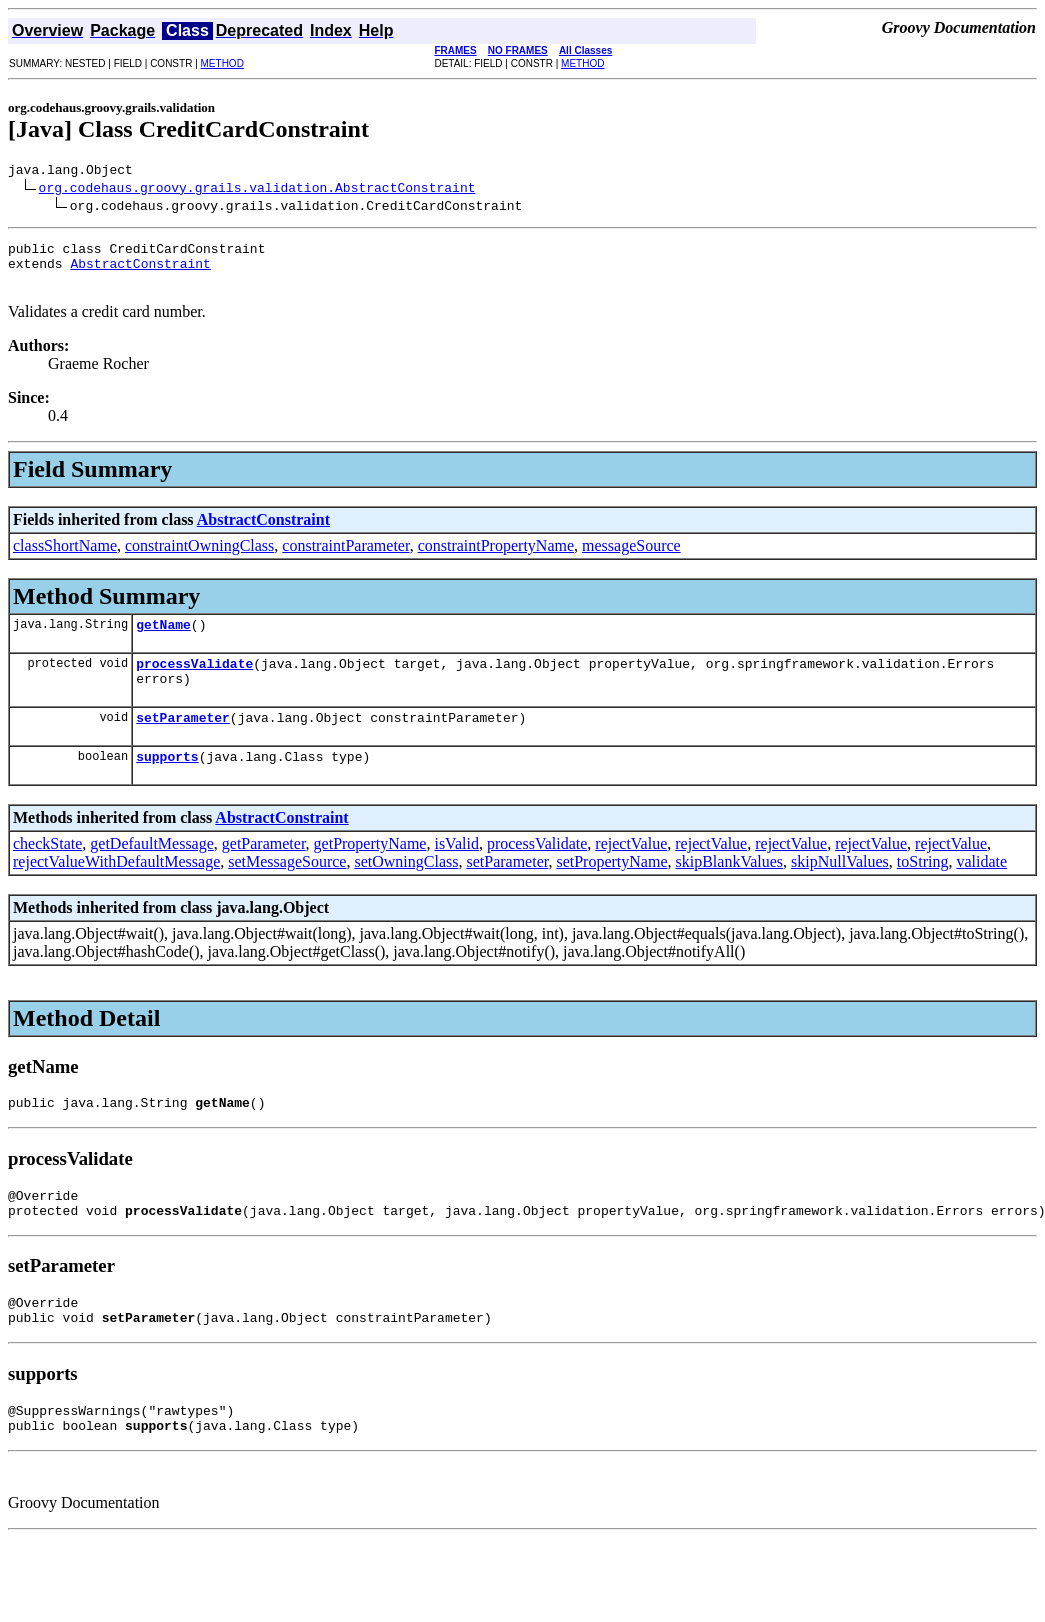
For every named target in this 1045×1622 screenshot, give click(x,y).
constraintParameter (345, 557)
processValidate (194, 681)
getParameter (264, 870)
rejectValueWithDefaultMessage (116, 888)
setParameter (183, 741)
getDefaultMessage (152, 870)
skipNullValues (840, 888)
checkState (47, 870)
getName (163, 639)
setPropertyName (611, 888)
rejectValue (631, 870)
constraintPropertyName (496, 557)
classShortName (65, 557)
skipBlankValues (730, 888)
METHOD (222, 63)
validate (981, 888)
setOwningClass (406, 888)
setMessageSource (287, 888)
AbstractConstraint (140, 272)
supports (167, 783)
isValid (456, 870)
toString (923, 888)
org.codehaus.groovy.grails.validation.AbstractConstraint (257, 190)
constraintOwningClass (199, 557)
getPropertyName (370, 870)
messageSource (631, 557)
